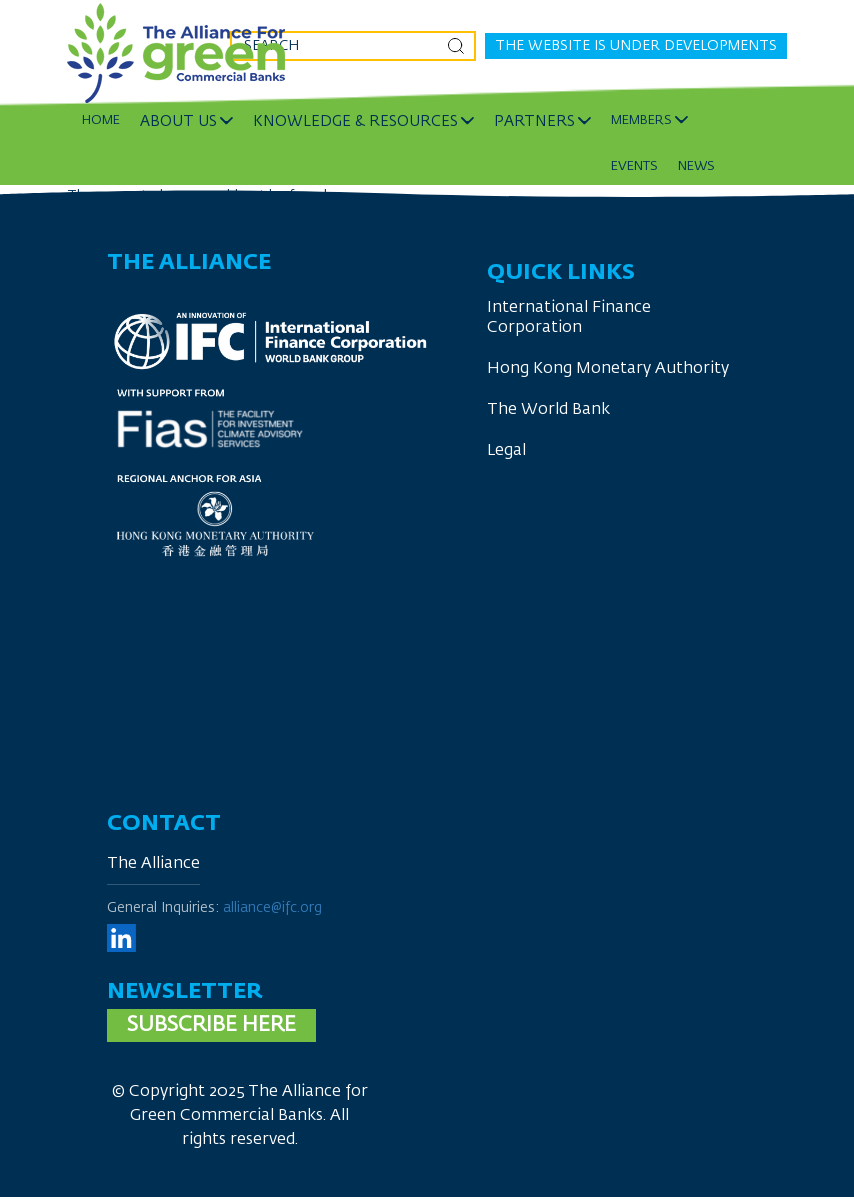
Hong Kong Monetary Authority (608, 369)
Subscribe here (211, 1025)
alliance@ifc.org (272, 908)
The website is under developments (636, 46)
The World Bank (548, 410)
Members (641, 120)
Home (101, 120)
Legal (506, 451)
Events (634, 166)
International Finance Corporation (569, 318)
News (696, 166)
